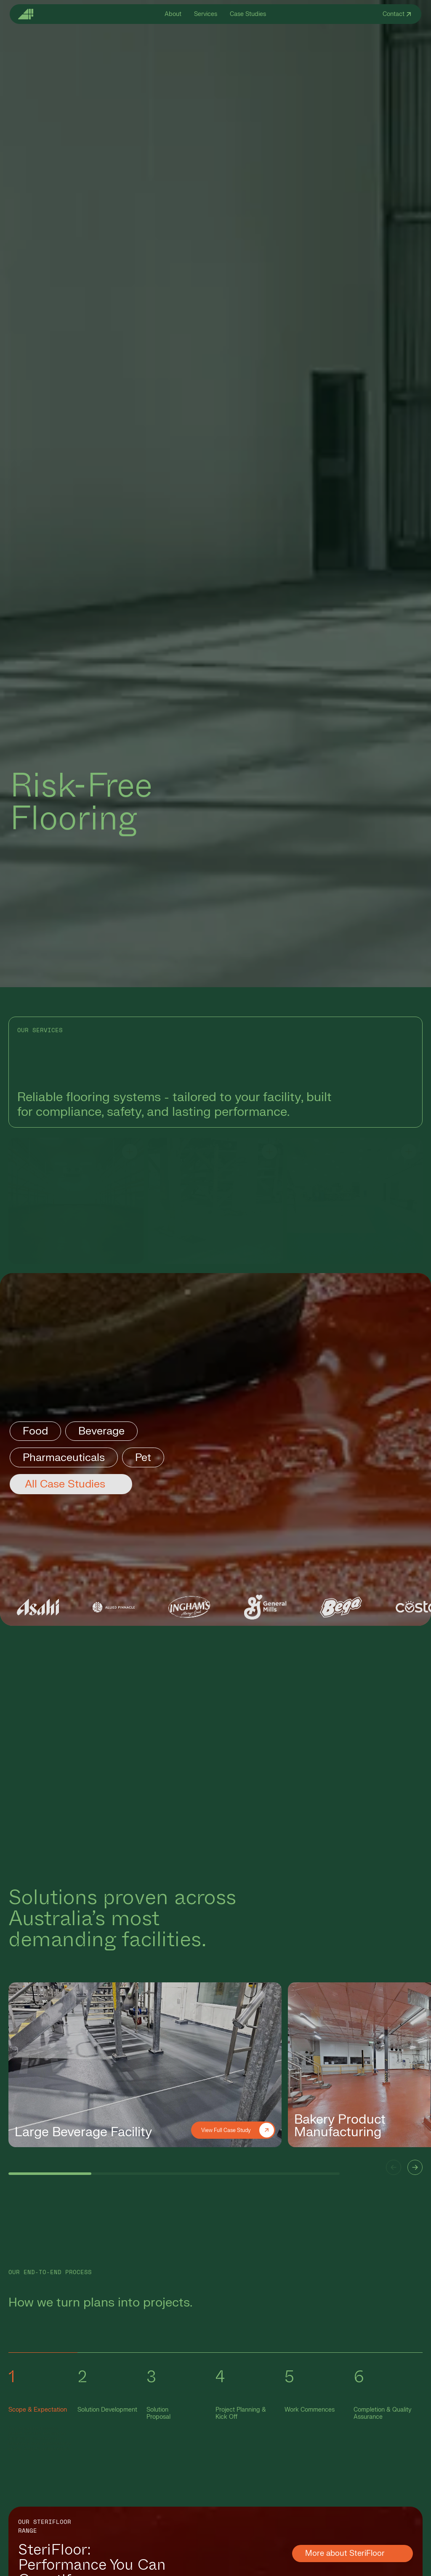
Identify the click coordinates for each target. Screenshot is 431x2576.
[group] (145, 2064)
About (173, 14)
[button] (393, 2167)
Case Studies (248, 14)
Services (205, 14)
